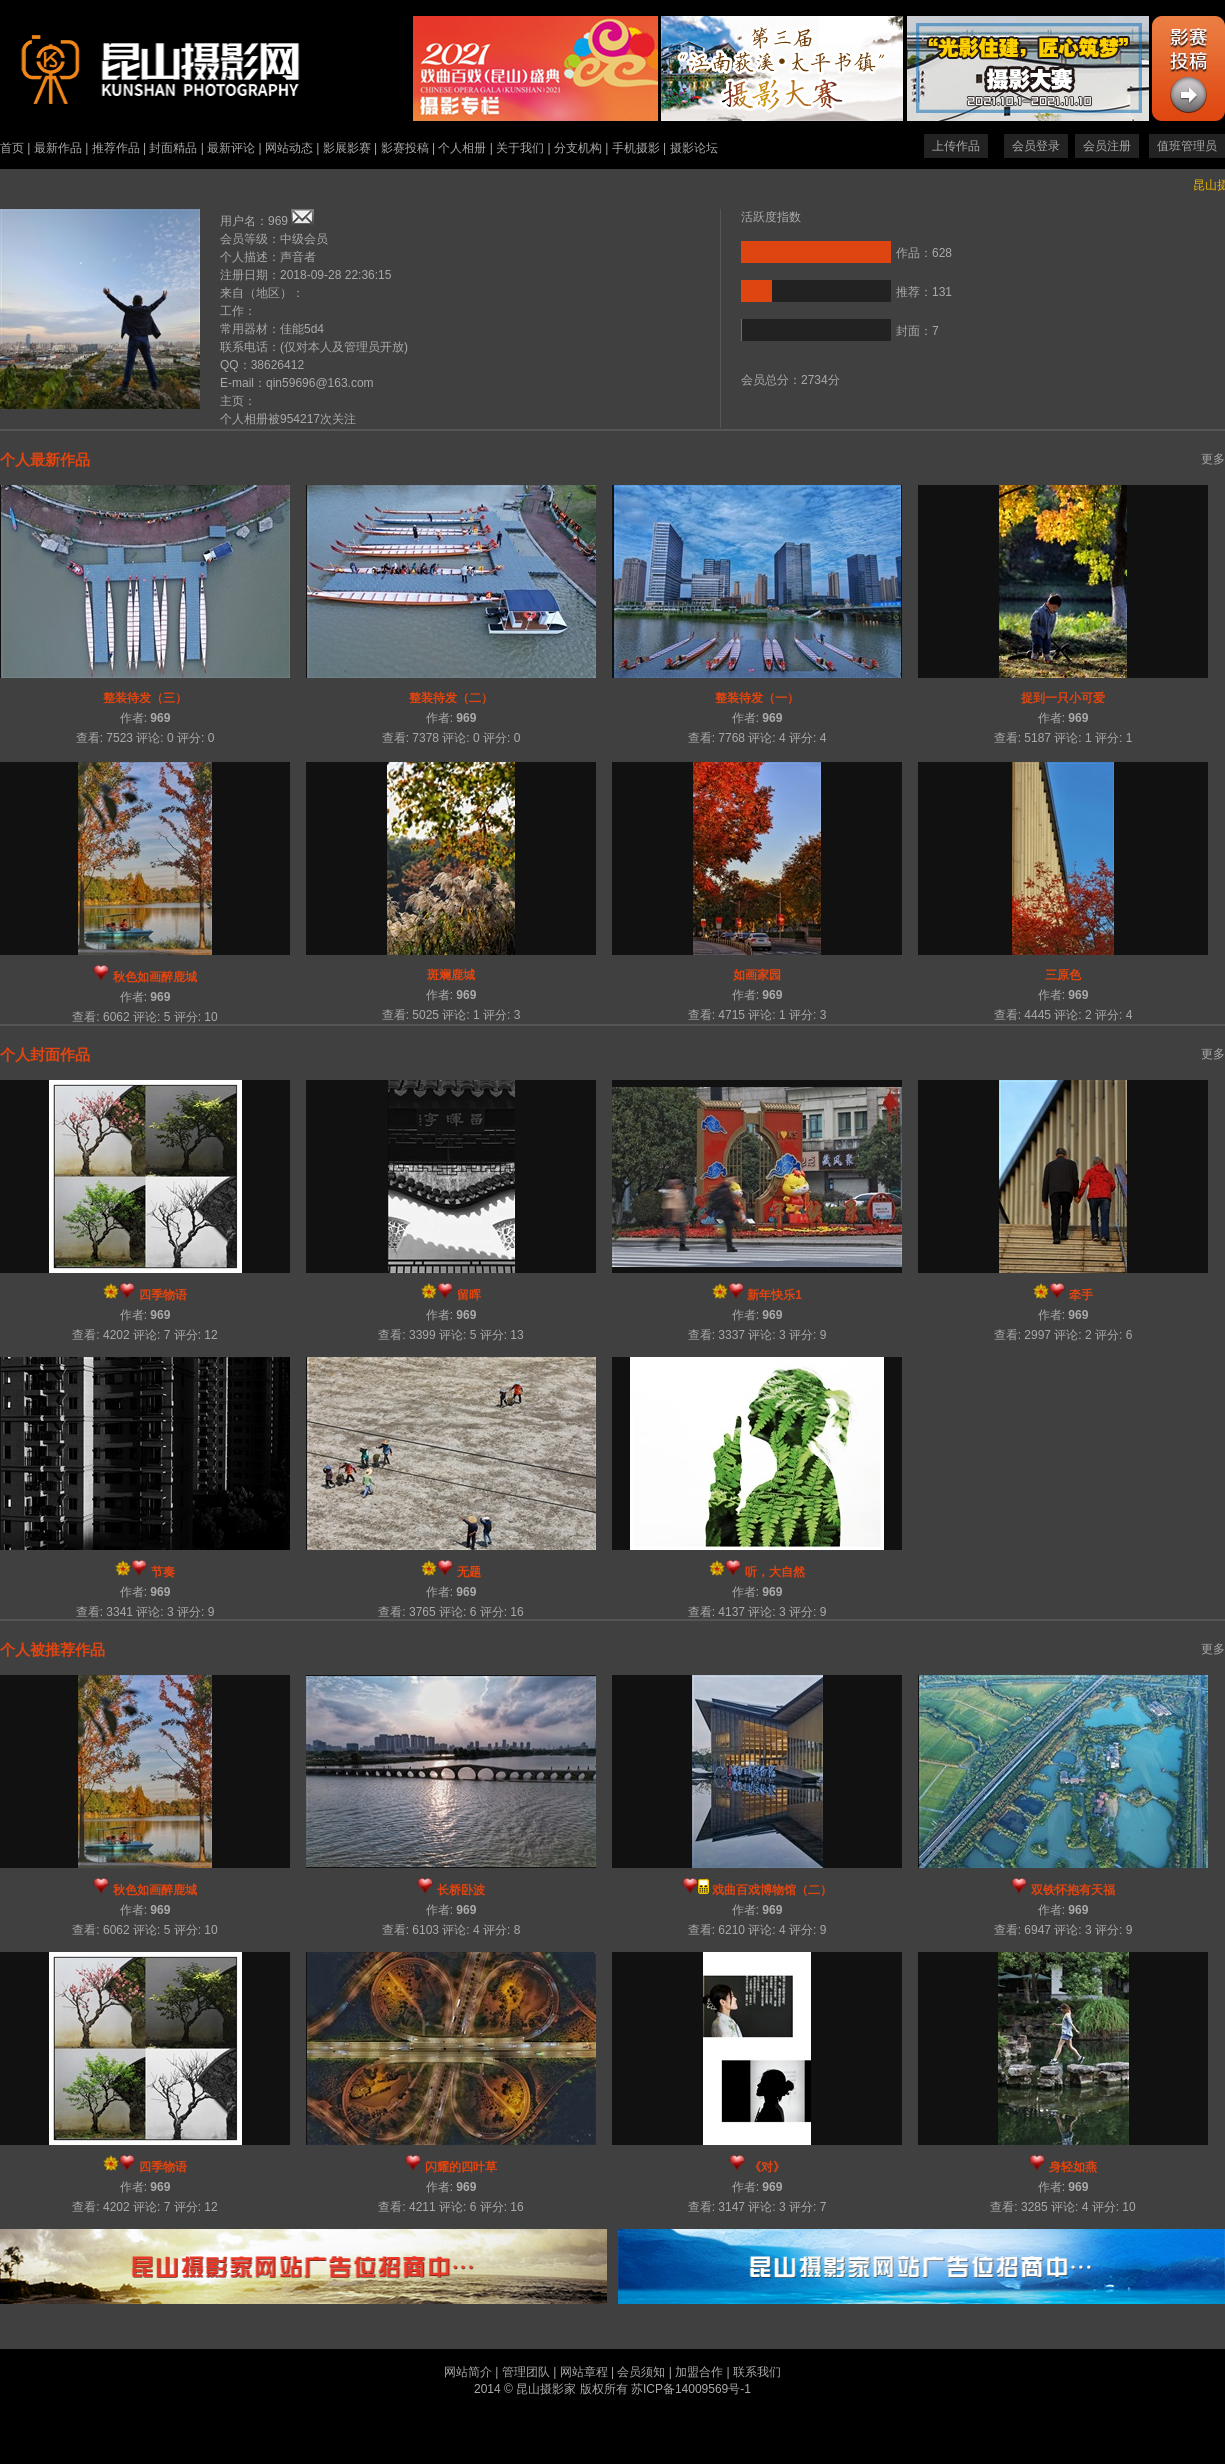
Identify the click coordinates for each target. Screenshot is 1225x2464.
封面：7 (917, 331)
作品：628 (924, 253)
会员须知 (641, 2372)
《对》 (767, 2167)
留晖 (469, 1295)
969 (160, 718)
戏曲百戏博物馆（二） (772, 1890)
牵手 (1081, 1295)
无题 (469, 1572)
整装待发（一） (757, 698)
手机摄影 (636, 148)
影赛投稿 (405, 148)
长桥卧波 (461, 1890)
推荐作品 (116, 148)
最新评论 (231, 148)
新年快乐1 (774, 1295)
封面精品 (173, 148)
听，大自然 (775, 1572)
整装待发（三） (145, 698)
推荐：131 (924, 292)
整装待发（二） (451, 698)
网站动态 (289, 148)
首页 (12, 148)
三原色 (1063, 975)
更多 (1213, 459)
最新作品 (58, 148)
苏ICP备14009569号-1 (691, 2389)
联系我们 (757, 2372)
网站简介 (468, 2372)
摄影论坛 (694, 148)
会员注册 (1107, 146)
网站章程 (584, 2372)
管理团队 (526, 2372)
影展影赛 (347, 148)
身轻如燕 (1073, 2167)
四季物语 (163, 1295)
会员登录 (1036, 146)
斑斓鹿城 (451, 975)
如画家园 (757, 975)
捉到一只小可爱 (1063, 698)
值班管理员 (1187, 146)
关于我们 (520, 148)
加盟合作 (699, 2372)
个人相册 (462, 148)
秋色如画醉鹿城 (155, 977)
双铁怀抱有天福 (1073, 1890)
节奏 (163, 1572)
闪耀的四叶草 (461, 2167)
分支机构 (578, 148)
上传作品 (956, 146)
